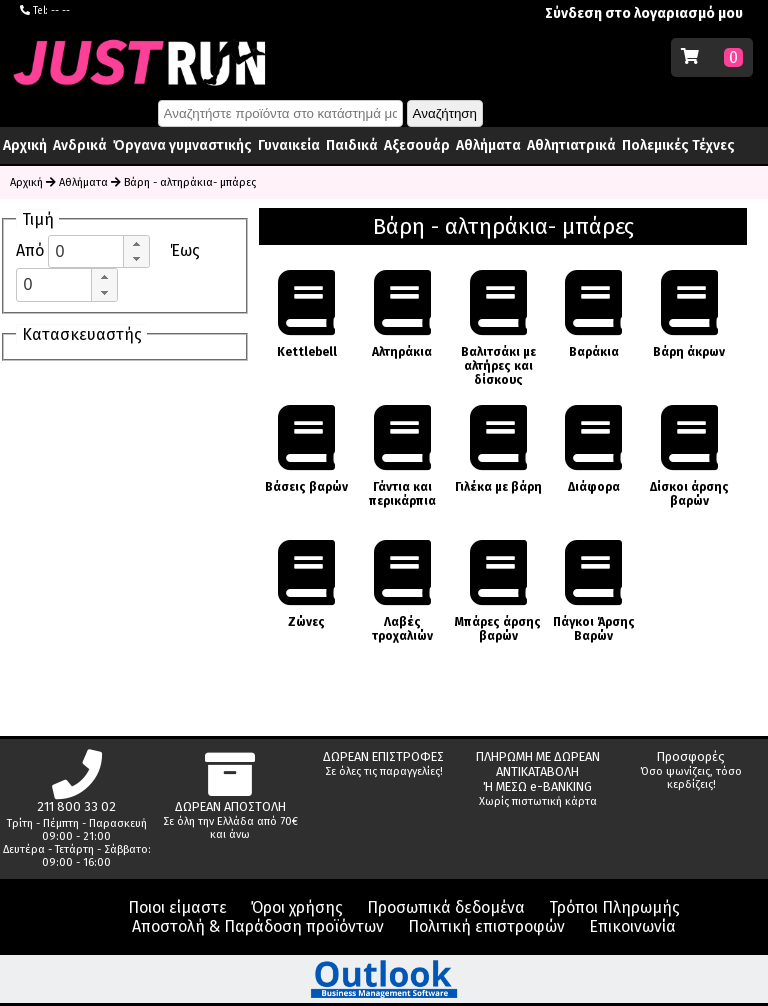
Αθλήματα (488, 145)
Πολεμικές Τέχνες (678, 145)
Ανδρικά (80, 145)
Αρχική (25, 145)
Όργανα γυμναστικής (182, 145)
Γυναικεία (289, 145)
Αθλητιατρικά (571, 145)
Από (32, 250)
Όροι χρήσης (297, 907)
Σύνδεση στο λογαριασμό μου (644, 13)
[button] (136, 244)
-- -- (60, 11)
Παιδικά (352, 145)
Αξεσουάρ (417, 145)
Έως (185, 250)
